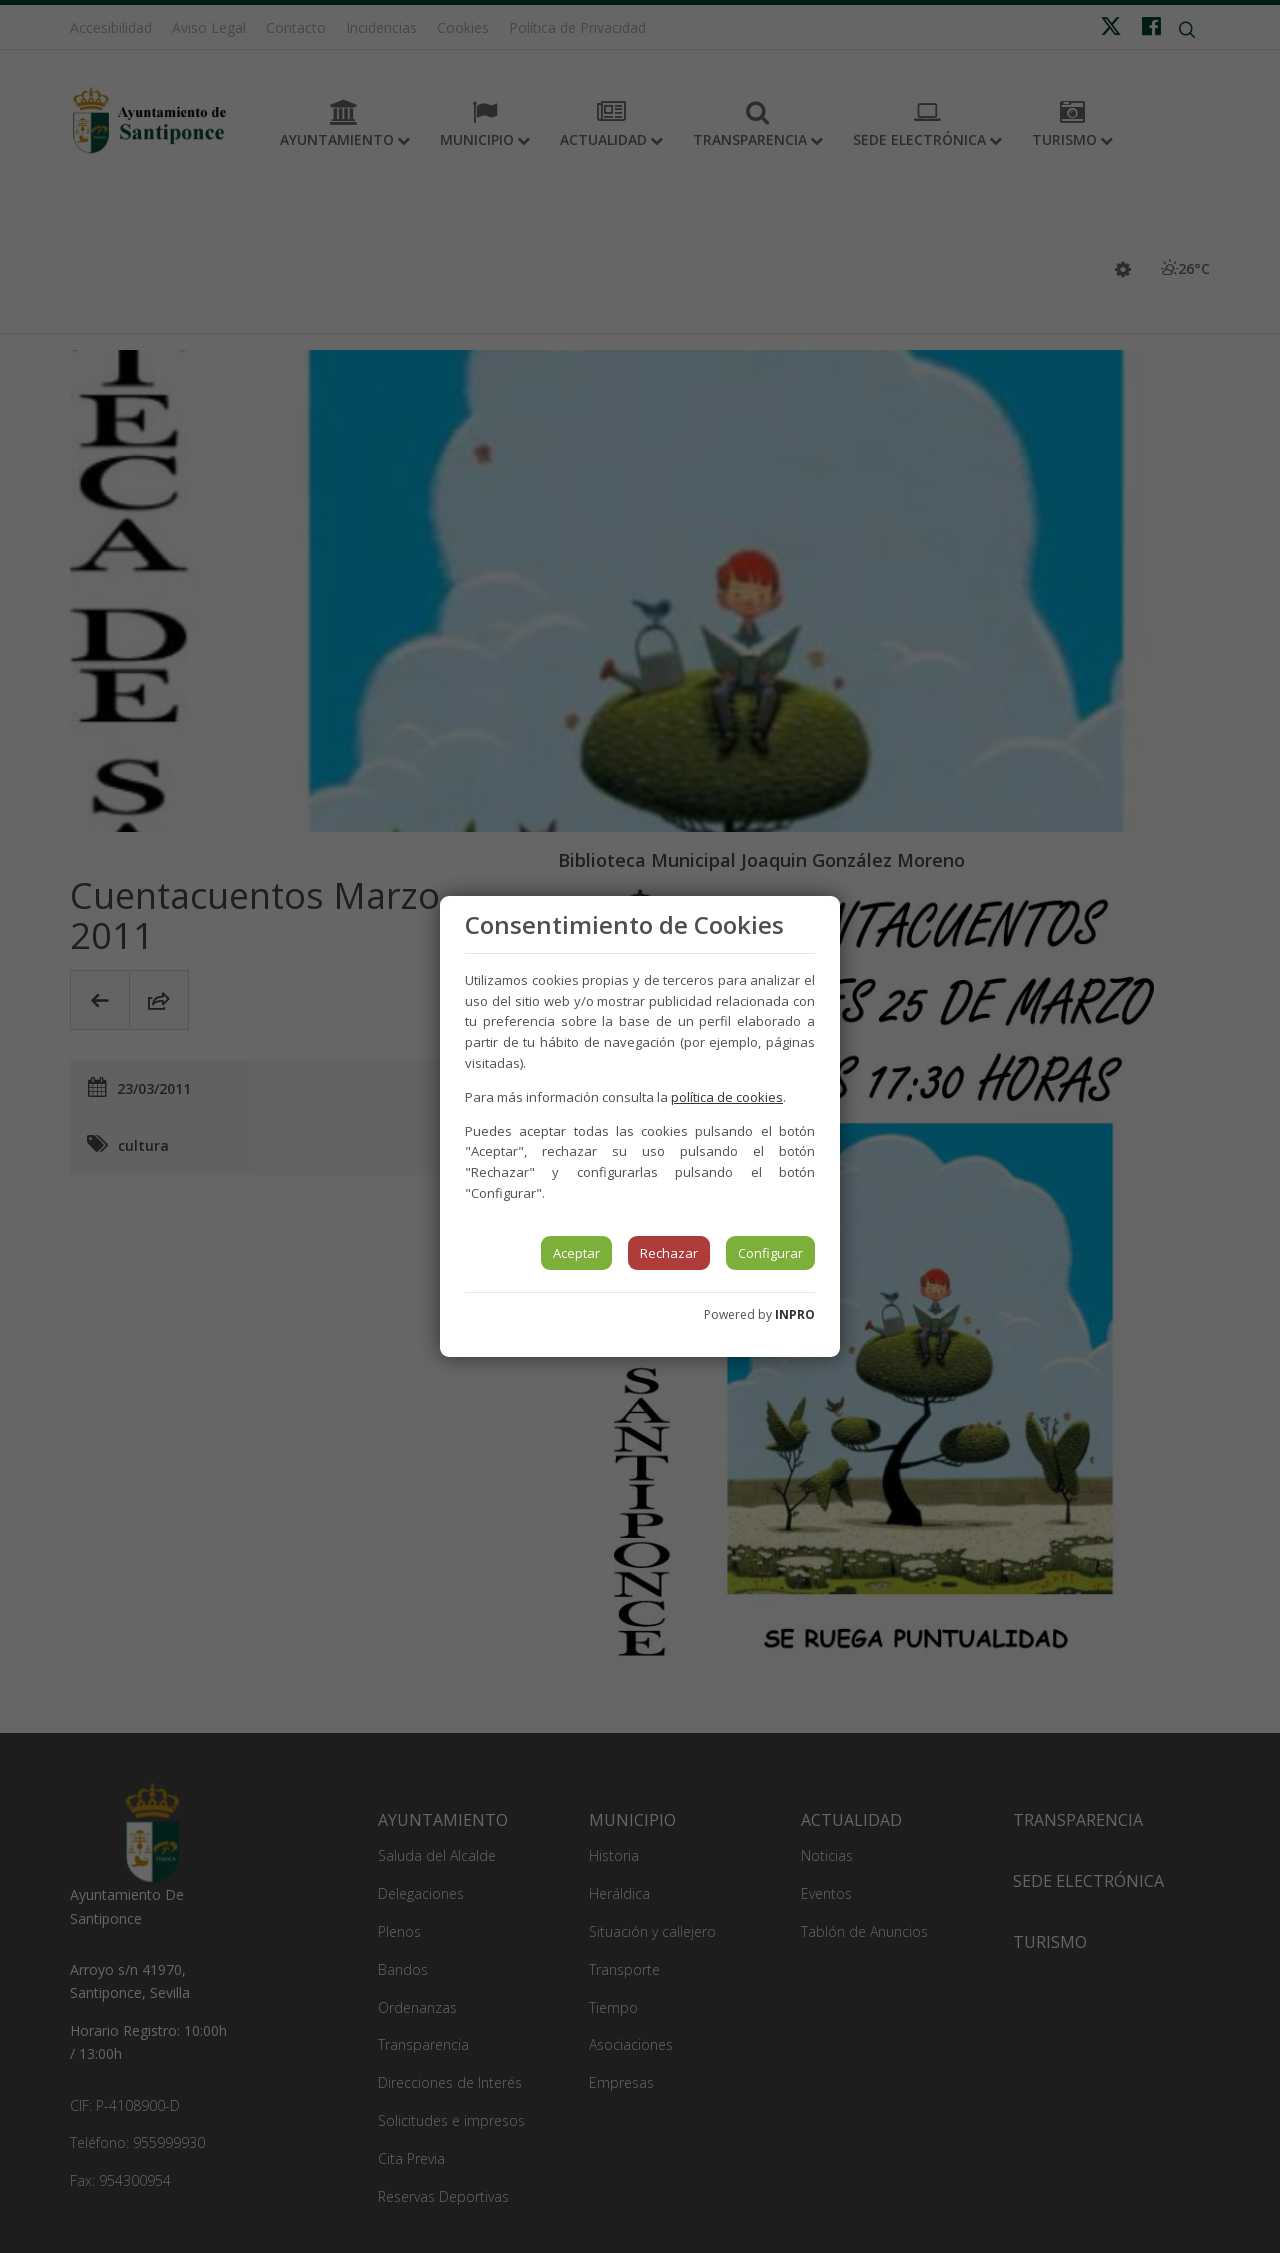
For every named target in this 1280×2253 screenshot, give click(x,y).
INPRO (795, 1314)
